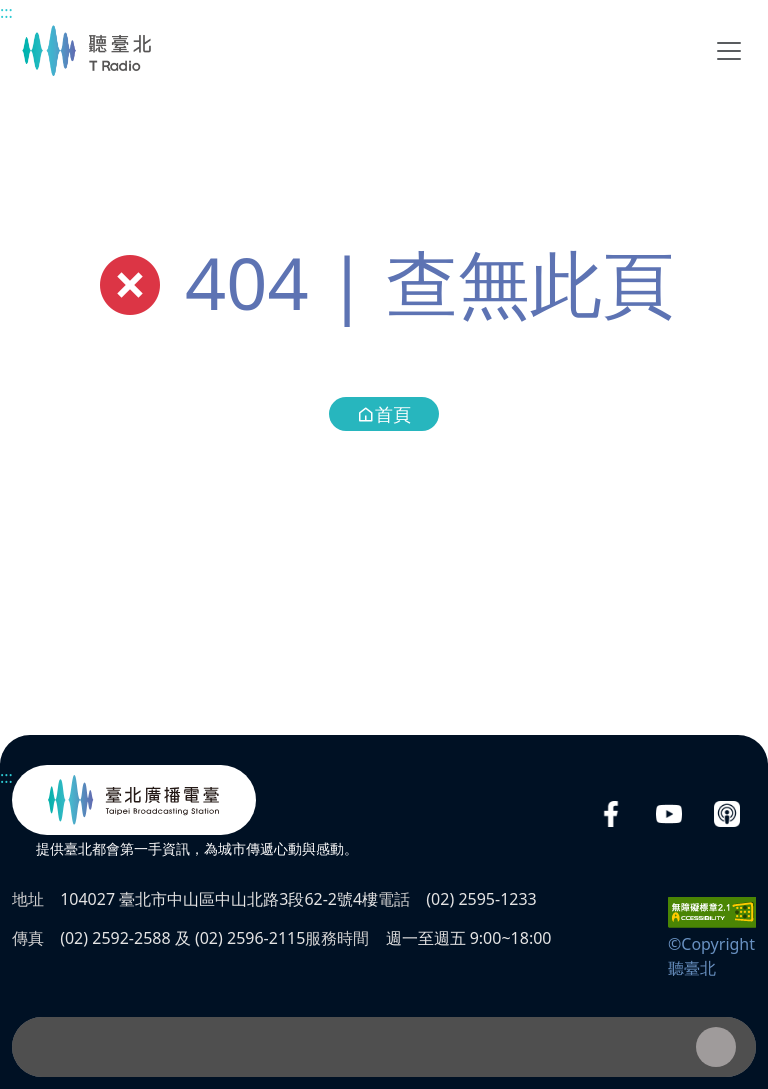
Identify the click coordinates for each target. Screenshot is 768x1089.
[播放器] (384, 1047)
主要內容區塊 (10, 10)
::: (6, 12)
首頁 (384, 414)
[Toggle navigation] (729, 51)
